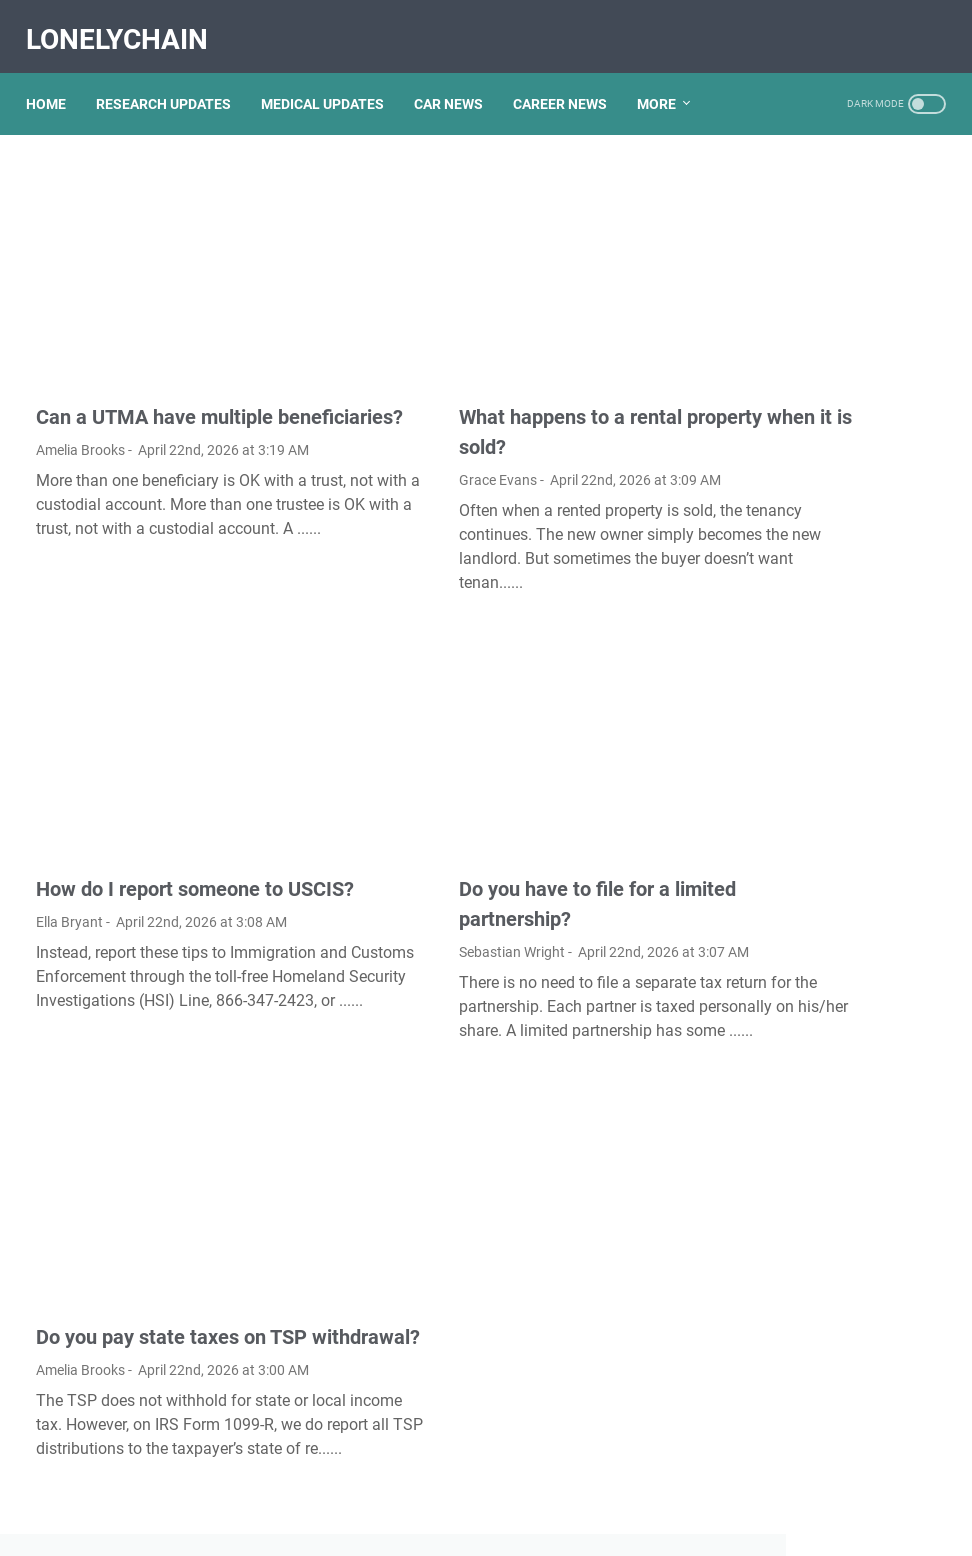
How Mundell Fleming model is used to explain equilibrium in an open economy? (830, 1012)
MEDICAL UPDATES (332, 79)
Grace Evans (389, 404)
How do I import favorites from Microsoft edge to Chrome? (816, 514)
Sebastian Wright (403, 839)
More (666, 79)
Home (56, 79)
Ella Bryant (69, 839)
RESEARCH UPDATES (173, 79)
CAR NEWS (458, 79)
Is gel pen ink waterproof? (817, 746)
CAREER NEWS (570, 79)
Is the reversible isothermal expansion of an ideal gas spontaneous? (821, 930)
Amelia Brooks (80, 404)
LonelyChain (127, 23)
